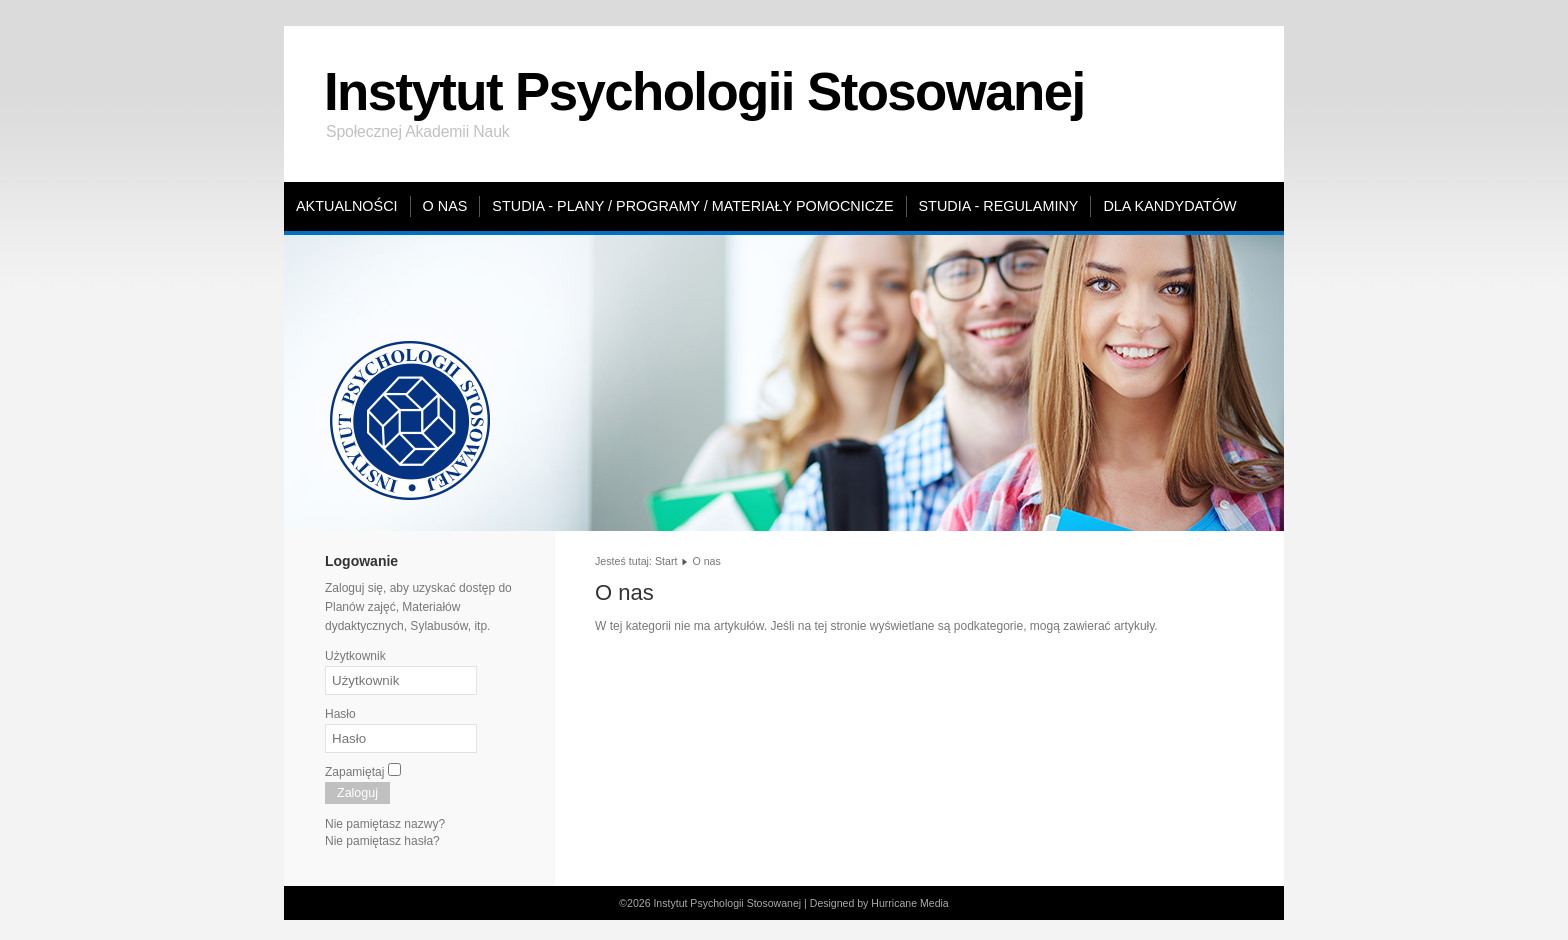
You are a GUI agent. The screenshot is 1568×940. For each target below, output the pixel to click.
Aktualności (347, 206)
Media (934, 903)
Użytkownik (355, 656)
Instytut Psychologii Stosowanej (704, 91)
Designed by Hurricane (865, 903)
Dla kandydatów (1169, 206)
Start (666, 561)
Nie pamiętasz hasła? (382, 841)
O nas (445, 206)
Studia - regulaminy (999, 206)
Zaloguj (357, 793)
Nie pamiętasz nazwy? (385, 824)
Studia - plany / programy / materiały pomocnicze (692, 206)
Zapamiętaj (354, 772)
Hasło (340, 714)
